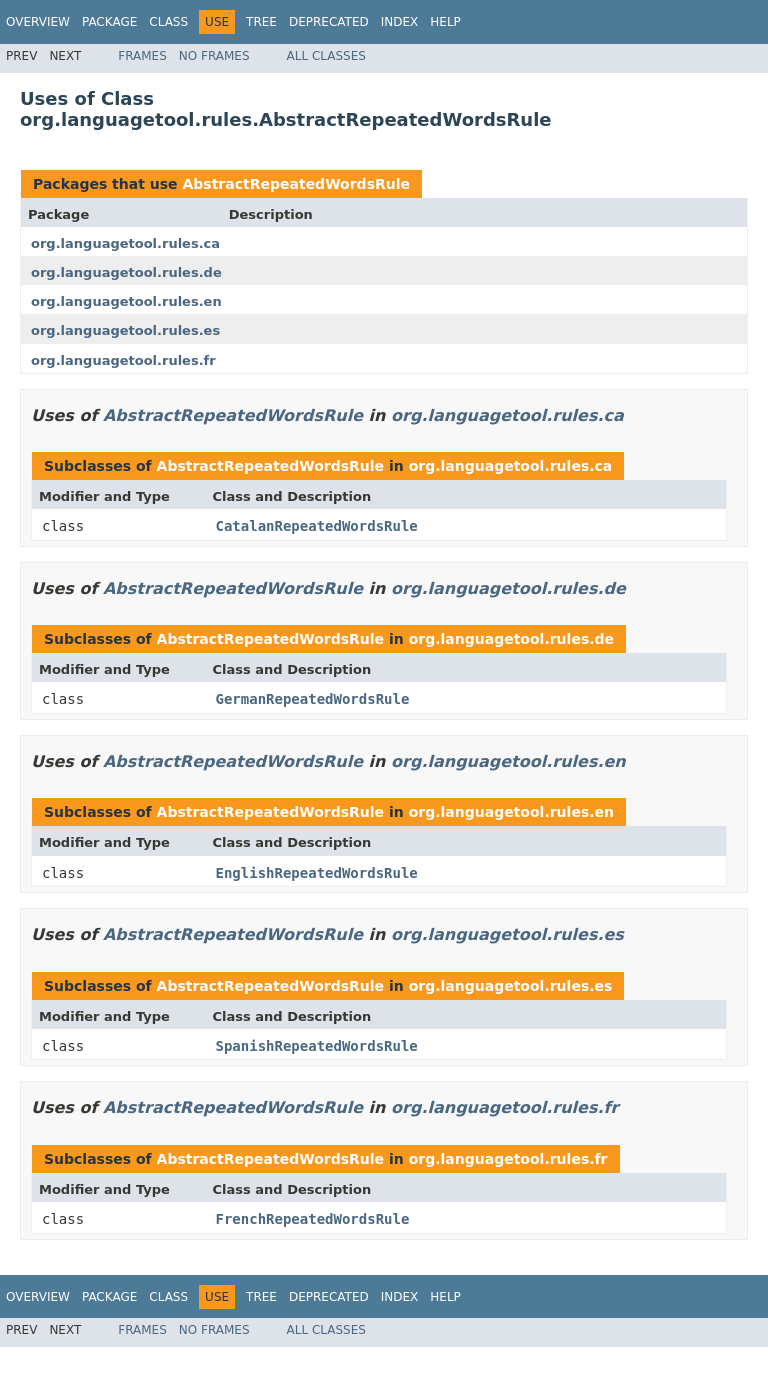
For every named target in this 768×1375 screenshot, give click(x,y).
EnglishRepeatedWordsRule (317, 873)
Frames (142, 56)
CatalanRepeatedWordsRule (317, 526)
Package (109, 22)
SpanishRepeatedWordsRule (317, 1046)
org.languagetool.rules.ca (125, 243)
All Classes (326, 56)
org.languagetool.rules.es (125, 330)
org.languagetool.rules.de (126, 272)
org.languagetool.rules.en (126, 301)
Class (168, 22)
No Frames (214, 56)
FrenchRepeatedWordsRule (313, 1219)
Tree (261, 22)
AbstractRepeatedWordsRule (296, 184)
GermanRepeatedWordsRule (313, 699)
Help (445, 22)
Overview (38, 22)
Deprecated (329, 22)
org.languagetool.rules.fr (123, 360)
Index (400, 22)
